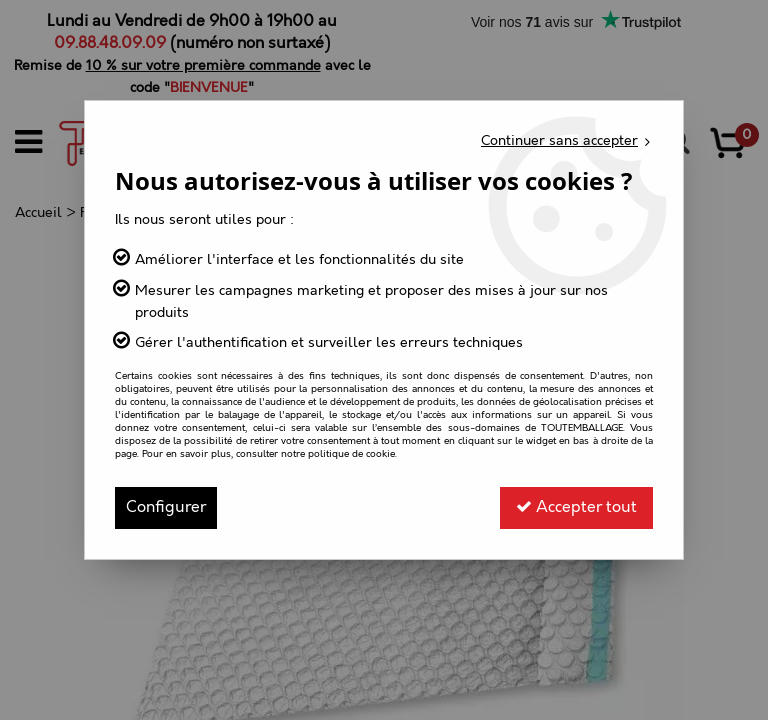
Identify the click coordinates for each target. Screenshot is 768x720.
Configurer (166, 507)
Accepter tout (576, 507)
